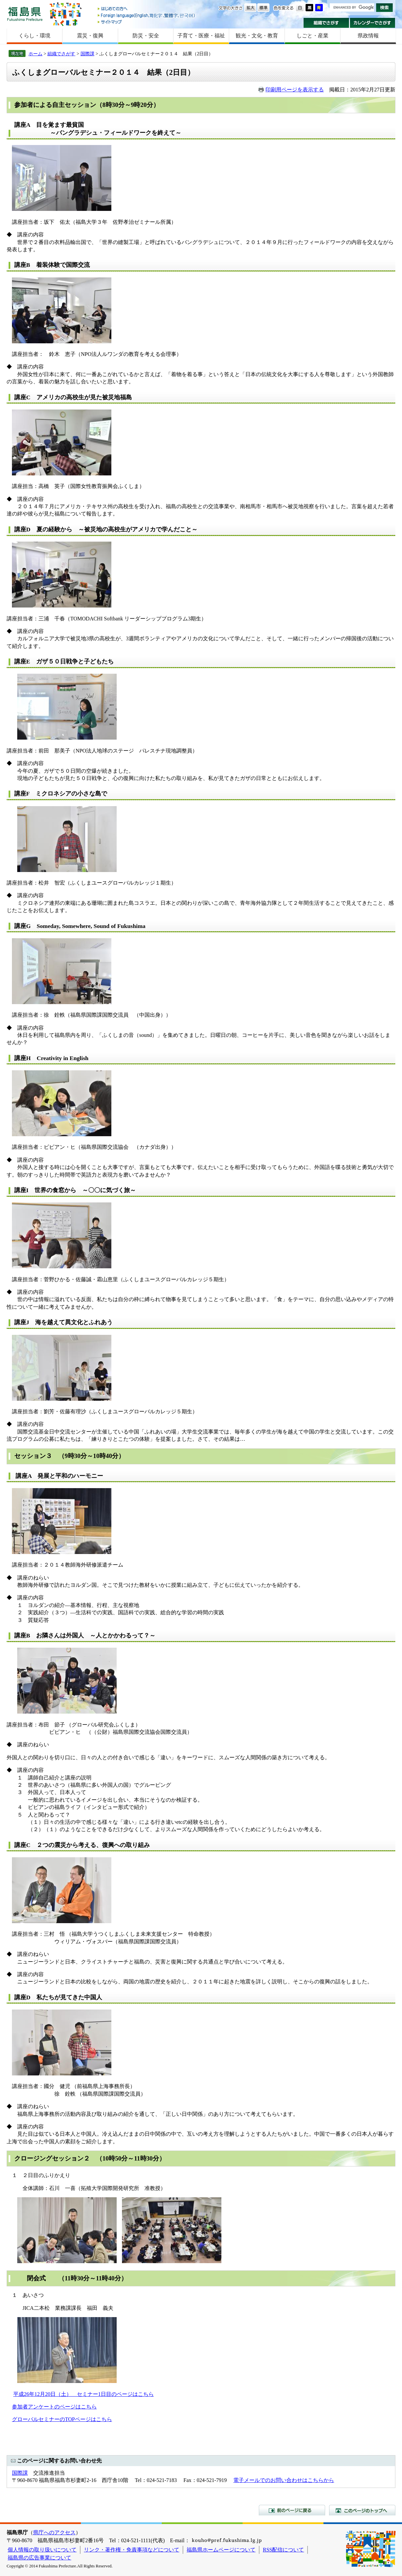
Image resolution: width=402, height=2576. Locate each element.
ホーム (35, 53)
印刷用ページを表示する (294, 89)
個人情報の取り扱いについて (42, 2549)
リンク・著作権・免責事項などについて (131, 2549)
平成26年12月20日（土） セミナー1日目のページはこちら (83, 2394)
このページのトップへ (362, 2510)
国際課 (87, 53)
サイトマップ (147, 22)
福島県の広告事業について (39, 2557)
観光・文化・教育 (257, 35)
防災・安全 (146, 35)
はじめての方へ (147, 9)
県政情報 (368, 35)
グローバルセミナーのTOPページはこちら (62, 2419)
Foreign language (147, 15)
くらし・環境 (34, 35)
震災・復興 (90, 35)
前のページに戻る (292, 2510)
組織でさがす (326, 23)
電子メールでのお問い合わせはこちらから (283, 2480)
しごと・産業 (312, 35)
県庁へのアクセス (54, 2532)
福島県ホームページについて (221, 2549)
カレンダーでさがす (372, 23)
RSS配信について (283, 2549)
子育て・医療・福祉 (201, 35)
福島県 (25, 14)
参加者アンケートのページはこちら (54, 2406)
